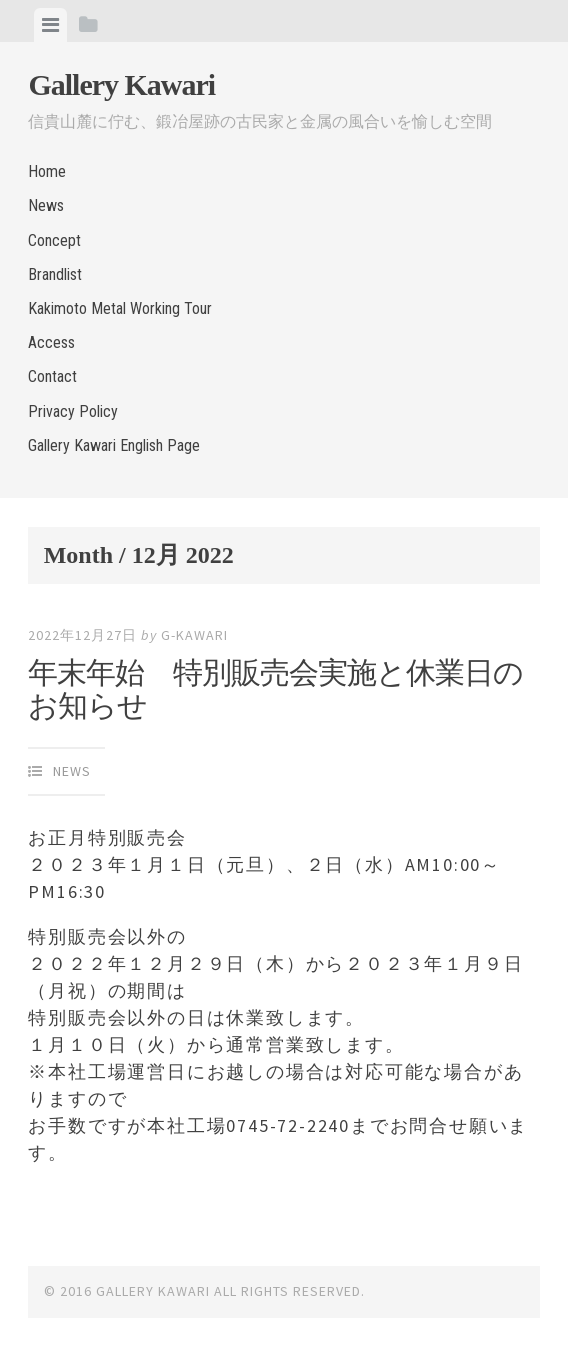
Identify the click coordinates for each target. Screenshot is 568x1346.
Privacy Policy (73, 411)
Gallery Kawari (121, 84)
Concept (54, 240)
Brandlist (55, 274)
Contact (52, 376)
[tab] (50, 25)
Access (51, 342)
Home (47, 171)
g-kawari (194, 635)
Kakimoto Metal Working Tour (120, 308)
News (46, 205)
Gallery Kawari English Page (114, 445)
